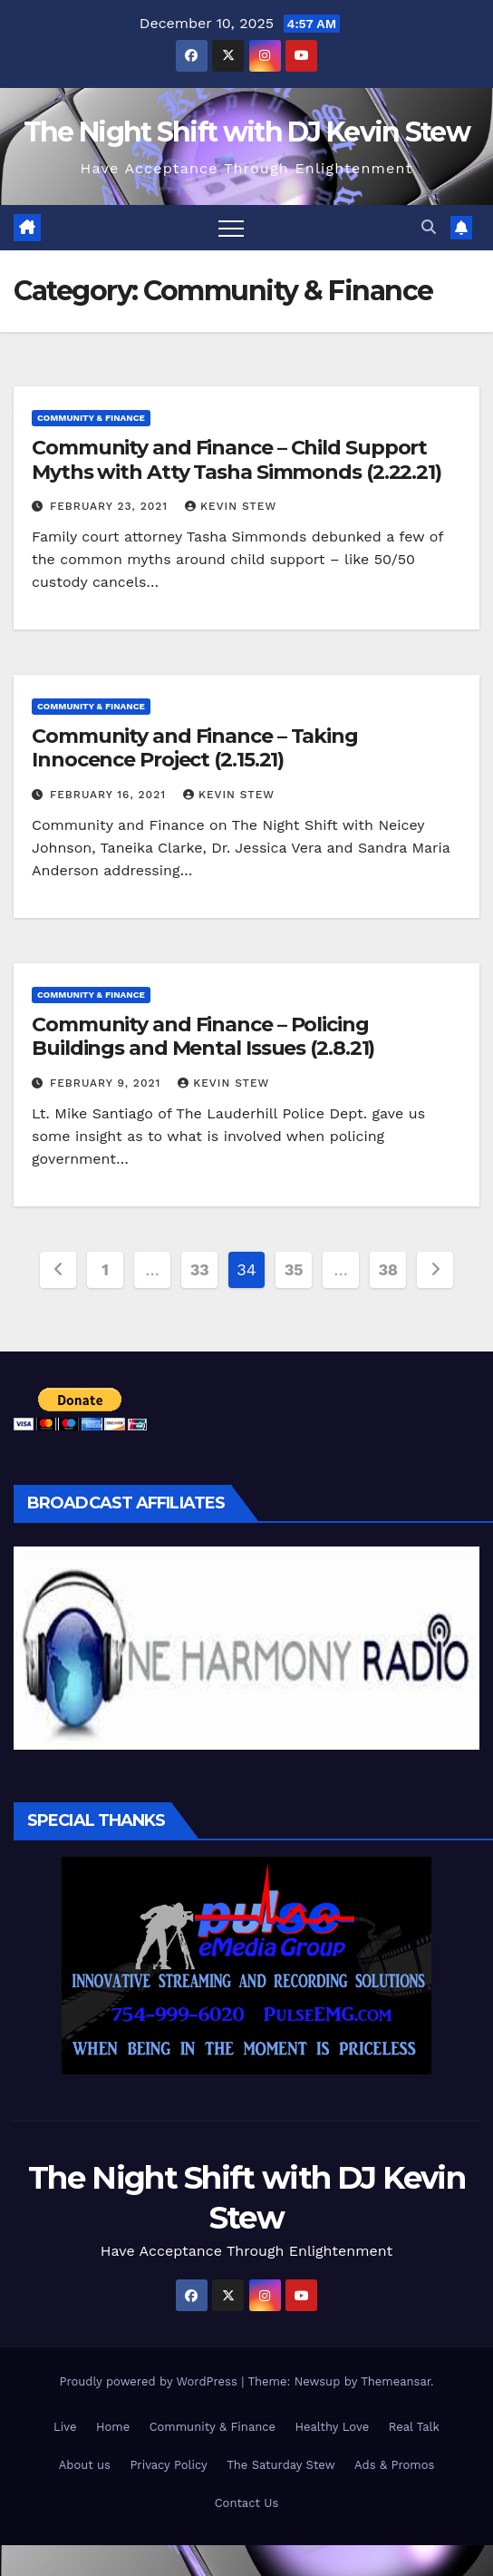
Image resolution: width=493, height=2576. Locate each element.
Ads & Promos (394, 2465)
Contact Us (247, 2503)
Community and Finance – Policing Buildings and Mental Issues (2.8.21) (203, 1036)
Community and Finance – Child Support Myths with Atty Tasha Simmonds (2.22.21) (236, 459)
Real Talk (414, 2427)
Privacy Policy (168, 2465)
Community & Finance (91, 418)
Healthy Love (332, 2427)
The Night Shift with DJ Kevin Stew (246, 132)
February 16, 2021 (110, 794)
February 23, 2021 (111, 506)
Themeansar (395, 2381)
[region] (246, 1648)
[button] (428, 227)
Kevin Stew (230, 506)
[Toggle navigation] (231, 227)
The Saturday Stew (280, 2465)
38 (387, 1269)
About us (85, 2465)
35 (294, 1269)
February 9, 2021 (107, 1083)
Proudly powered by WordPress (150, 2381)
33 (199, 1269)
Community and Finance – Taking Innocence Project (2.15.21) (195, 748)
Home (113, 2427)
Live (65, 2427)
